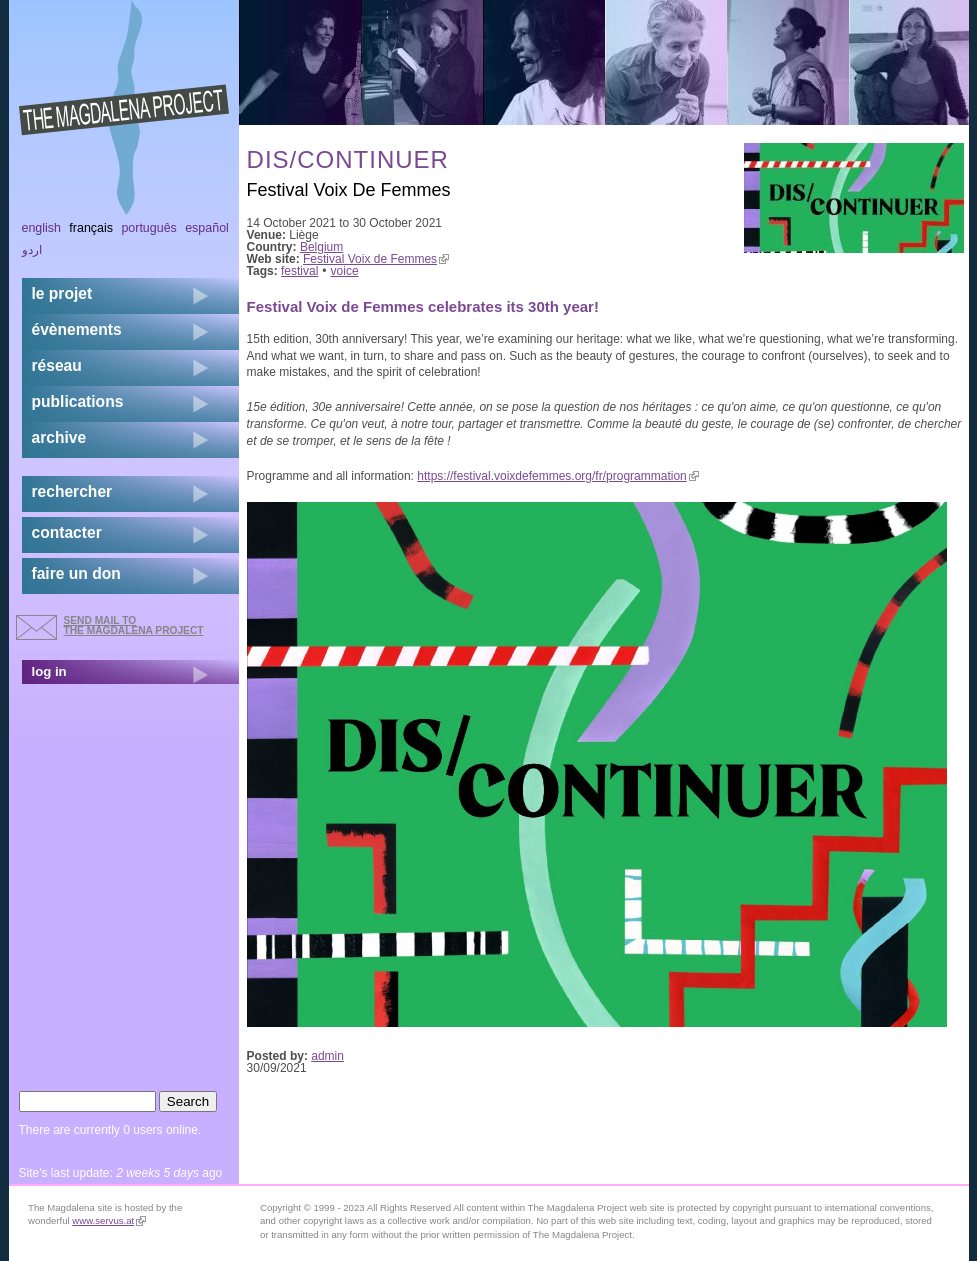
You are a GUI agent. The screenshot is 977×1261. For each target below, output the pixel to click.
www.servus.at (109, 1220)
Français (91, 228)
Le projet (62, 293)
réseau (57, 365)
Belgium (321, 247)
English (42, 228)
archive (59, 437)
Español (207, 228)
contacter (67, 532)
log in (49, 671)
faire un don (76, 573)
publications (78, 401)
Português (148, 228)
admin (327, 1056)
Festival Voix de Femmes (376, 259)
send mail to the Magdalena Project (134, 625)
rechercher (72, 491)
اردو (32, 250)
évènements (77, 329)
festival (299, 271)
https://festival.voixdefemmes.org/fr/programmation (557, 476)
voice (345, 271)
